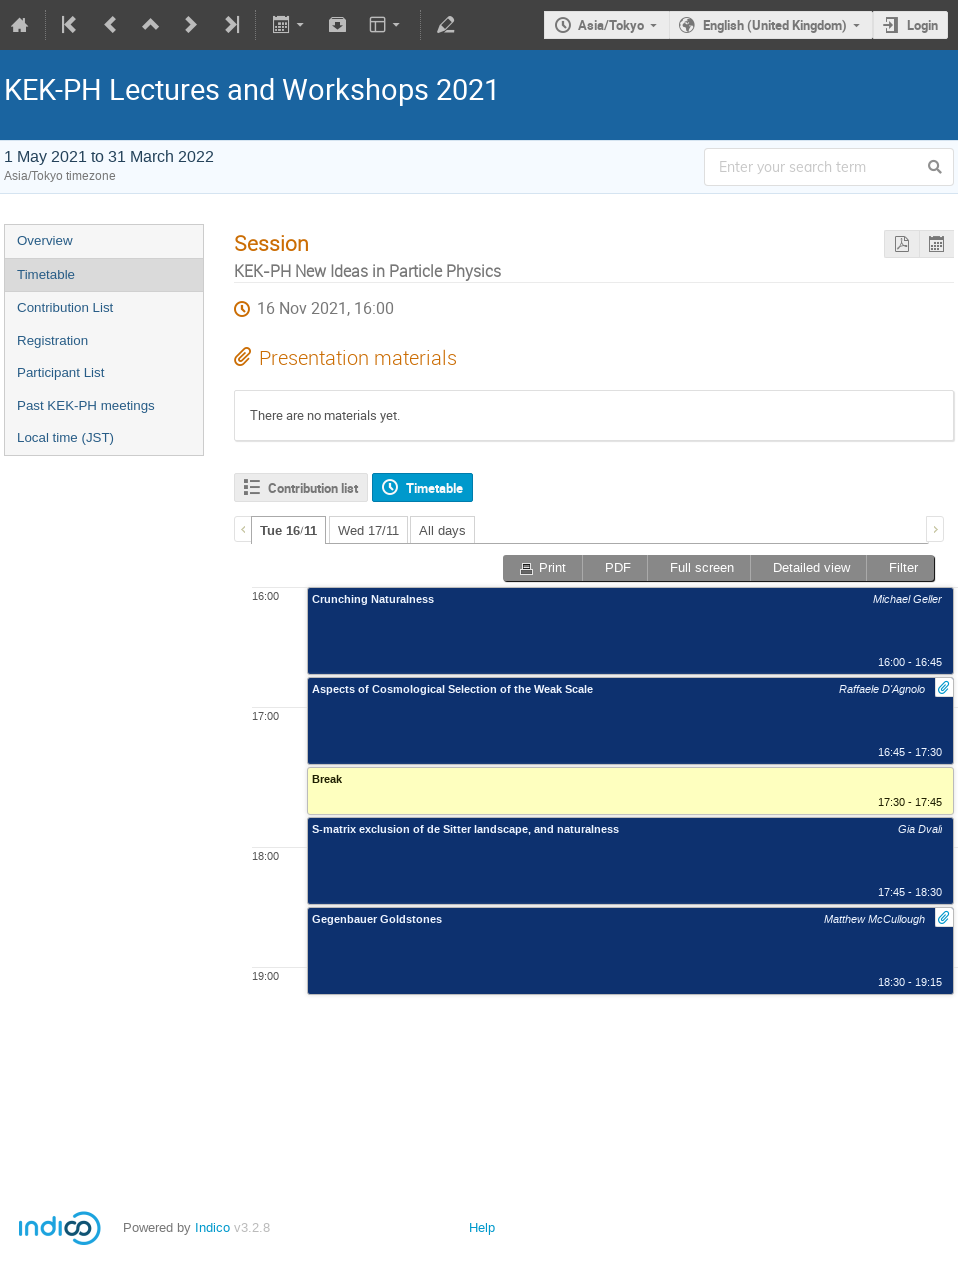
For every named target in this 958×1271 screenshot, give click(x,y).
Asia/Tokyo (611, 25)
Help (482, 1227)
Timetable (46, 274)
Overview (45, 240)
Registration (52, 340)
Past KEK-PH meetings (86, 405)
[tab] (288, 530)
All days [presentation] (442, 530)
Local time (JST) (65, 437)
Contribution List (65, 307)
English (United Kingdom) (775, 25)
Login (922, 25)
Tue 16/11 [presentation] (288, 531)
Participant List (60, 372)
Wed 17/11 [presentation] (368, 530)
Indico (212, 1227)
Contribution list (313, 488)
